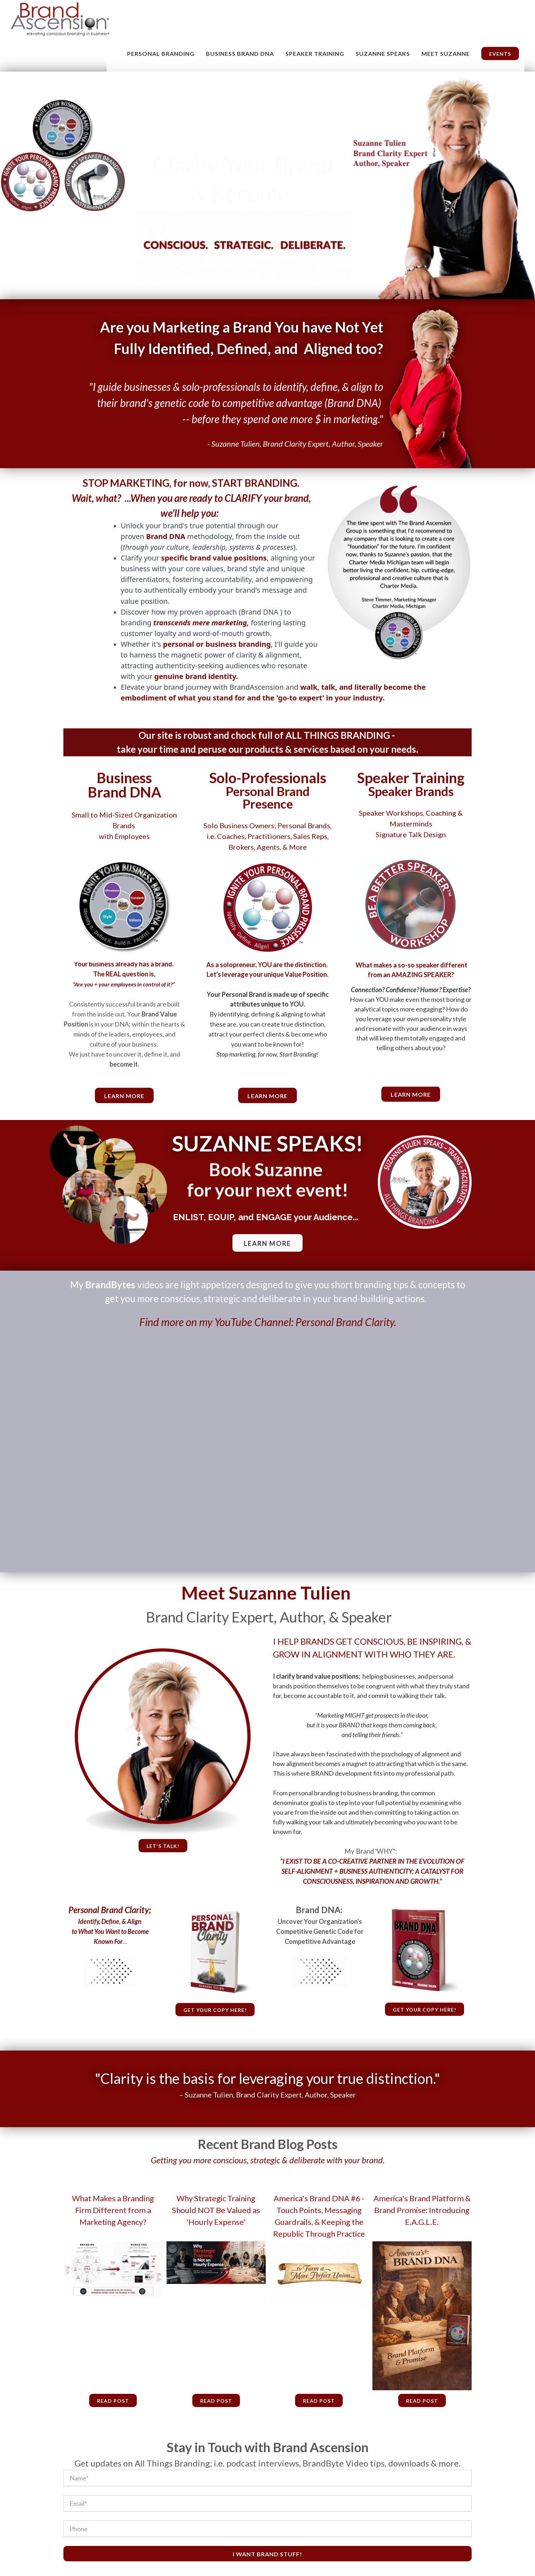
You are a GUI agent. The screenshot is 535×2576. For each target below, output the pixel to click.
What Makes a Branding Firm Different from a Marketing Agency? (113, 2210)
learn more (124, 1095)
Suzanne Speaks (383, 53)
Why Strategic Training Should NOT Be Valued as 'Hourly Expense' (216, 2210)
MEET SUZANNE (445, 53)
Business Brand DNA (240, 53)
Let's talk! (162, 1846)
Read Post (113, 2401)
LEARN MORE (267, 1243)
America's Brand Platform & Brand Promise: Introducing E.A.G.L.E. (422, 2210)
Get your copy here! (215, 2010)
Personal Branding (160, 53)
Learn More (267, 1095)
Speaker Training (314, 53)
